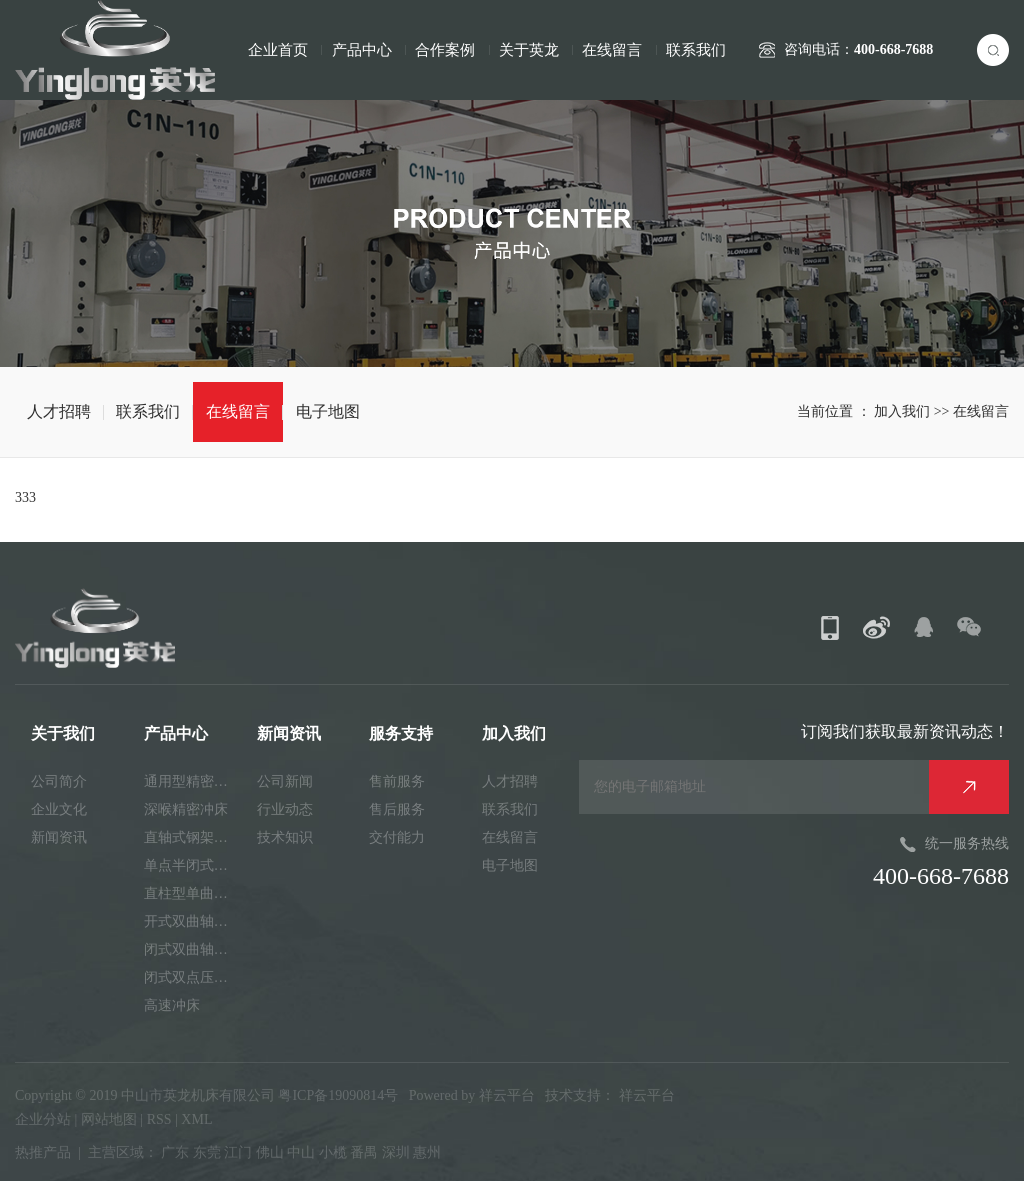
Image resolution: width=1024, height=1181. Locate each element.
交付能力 (397, 837)
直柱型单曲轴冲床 (192, 893)
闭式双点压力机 (192, 977)
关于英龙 (529, 50)
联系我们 (696, 50)
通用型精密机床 (192, 781)
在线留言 (612, 50)
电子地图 (328, 411)
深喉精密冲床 (186, 809)
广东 (175, 1152)
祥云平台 (507, 1095)
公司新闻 (285, 781)
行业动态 (285, 809)
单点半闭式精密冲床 (192, 865)
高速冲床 (172, 1005)
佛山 (270, 1152)
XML (196, 1119)
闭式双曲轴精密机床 (192, 949)
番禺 (364, 1152)
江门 (238, 1152)
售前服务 (397, 781)
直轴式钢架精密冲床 (192, 837)
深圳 (396, 1152)
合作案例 (445, 50)
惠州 (427, 1152)
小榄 (333, 1152)
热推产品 (43, 1152)
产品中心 (362, 50)
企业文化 (59, 809)
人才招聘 (59, 411)
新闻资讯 (59, 837)
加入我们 (904, 411)
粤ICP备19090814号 (338, 1095)
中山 (301, 1152)
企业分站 (43, 1119)
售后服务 (397, 809)
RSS (159, 1119)
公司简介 (59, 781)
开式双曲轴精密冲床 (192, 921)
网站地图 (111, 1119)
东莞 (207, 1152)
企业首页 (278, 50)
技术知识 (285, 837)
